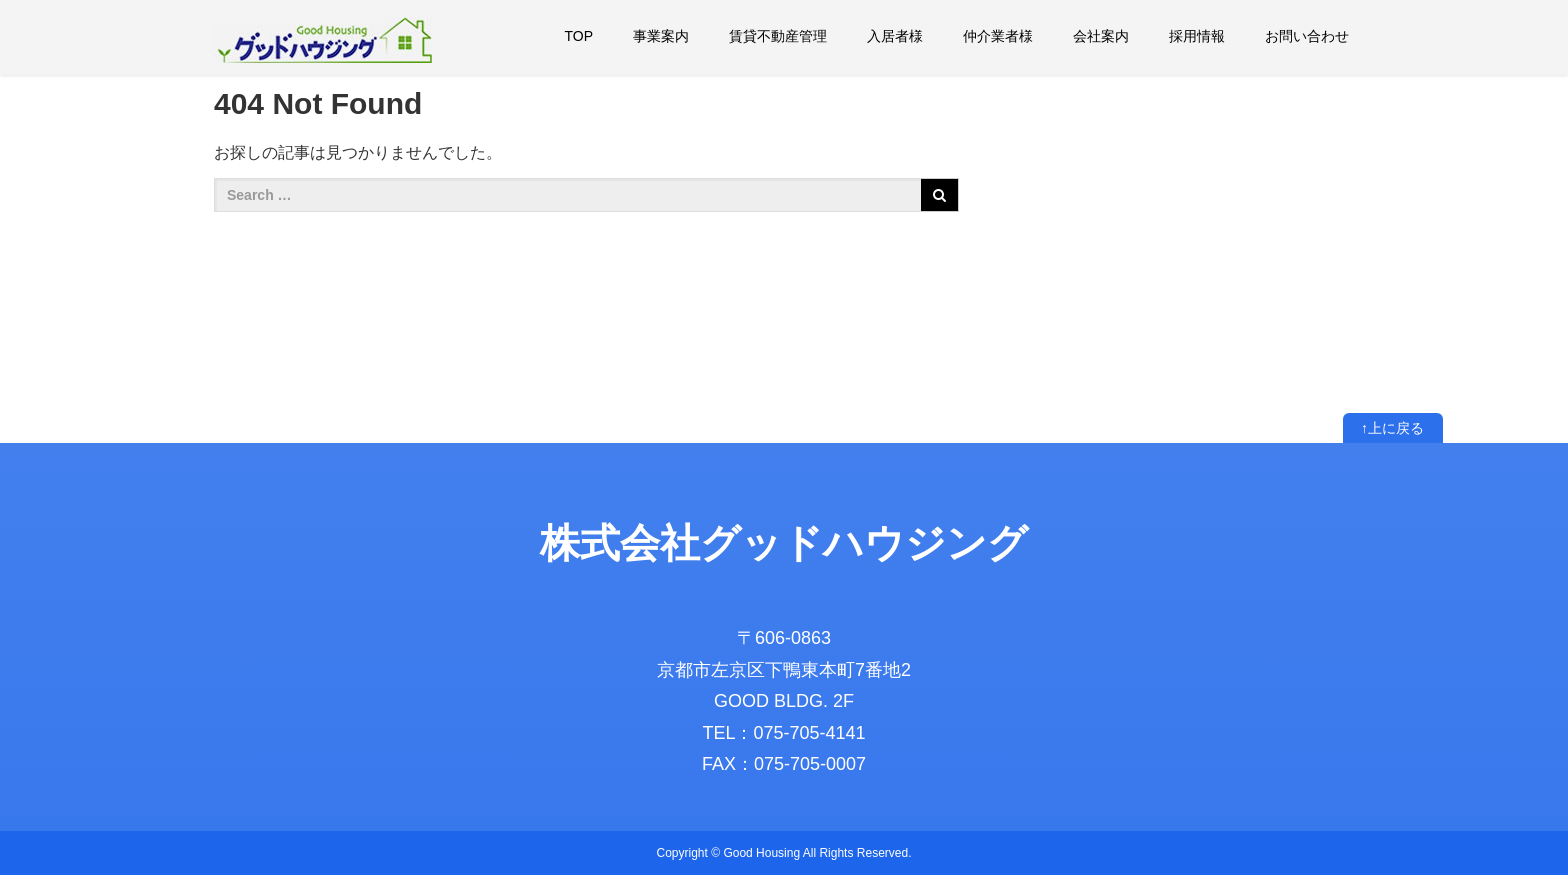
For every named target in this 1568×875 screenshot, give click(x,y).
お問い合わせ (1307, 36)
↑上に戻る (1392, 428)
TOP (578, 36)
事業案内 (661, 36)
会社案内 (1101, 36)
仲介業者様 (998, 36)
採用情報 (1197, 36)
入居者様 (895, 36)
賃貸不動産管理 (778, 36)
